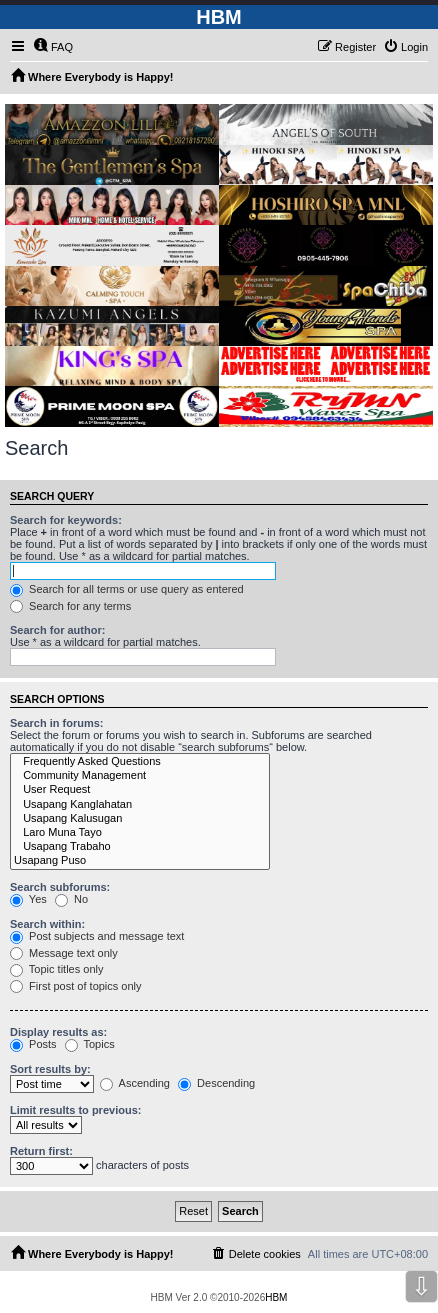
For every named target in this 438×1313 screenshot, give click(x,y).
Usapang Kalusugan (140, 819)
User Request (140, 790)
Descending (216, 1083)
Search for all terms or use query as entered (127, 589)
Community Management (140, 776)
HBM (276, 1297)
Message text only (64, 953)
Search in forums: (57, 723)
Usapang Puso (140, 861)
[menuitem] (53, 47)
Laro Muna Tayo (140, 833)
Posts (33, 1044)
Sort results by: (50, 1069)
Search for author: (57, 630)
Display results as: (58, 1032)
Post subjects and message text (97, 936)
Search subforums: (60, 887)
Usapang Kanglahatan (140, 805)
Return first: (41, 1151)
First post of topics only (76, 986)
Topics (90, 1044)
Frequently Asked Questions (140, 762)
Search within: (47, 924)
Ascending (135, 1083)
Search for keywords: (66, 520)
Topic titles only (56, 969)
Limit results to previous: (75, 1110)
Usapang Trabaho (140, 847)
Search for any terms (70, 606)
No (71, 899)
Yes (28, 899)
